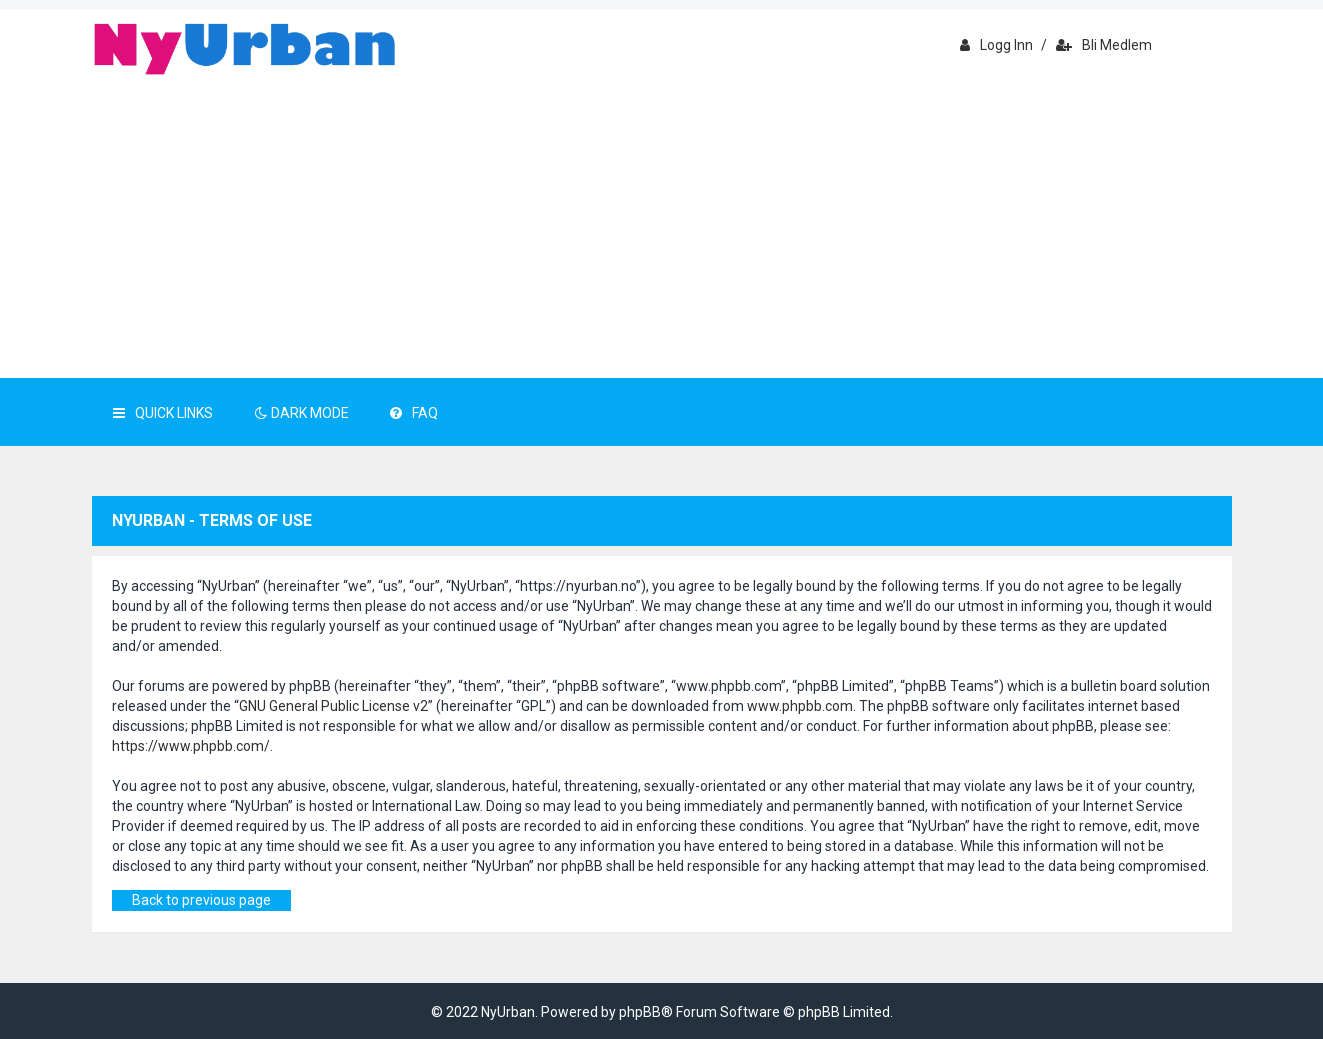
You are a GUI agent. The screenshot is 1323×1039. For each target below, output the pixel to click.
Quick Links (163, 413)
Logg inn (996, 45)
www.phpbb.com (800, 706)
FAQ (414, 413)
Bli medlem (1104, 45)
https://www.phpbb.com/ (191, 746)
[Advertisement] (662, 228)
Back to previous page (201, 900)
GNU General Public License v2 (333, 706)
